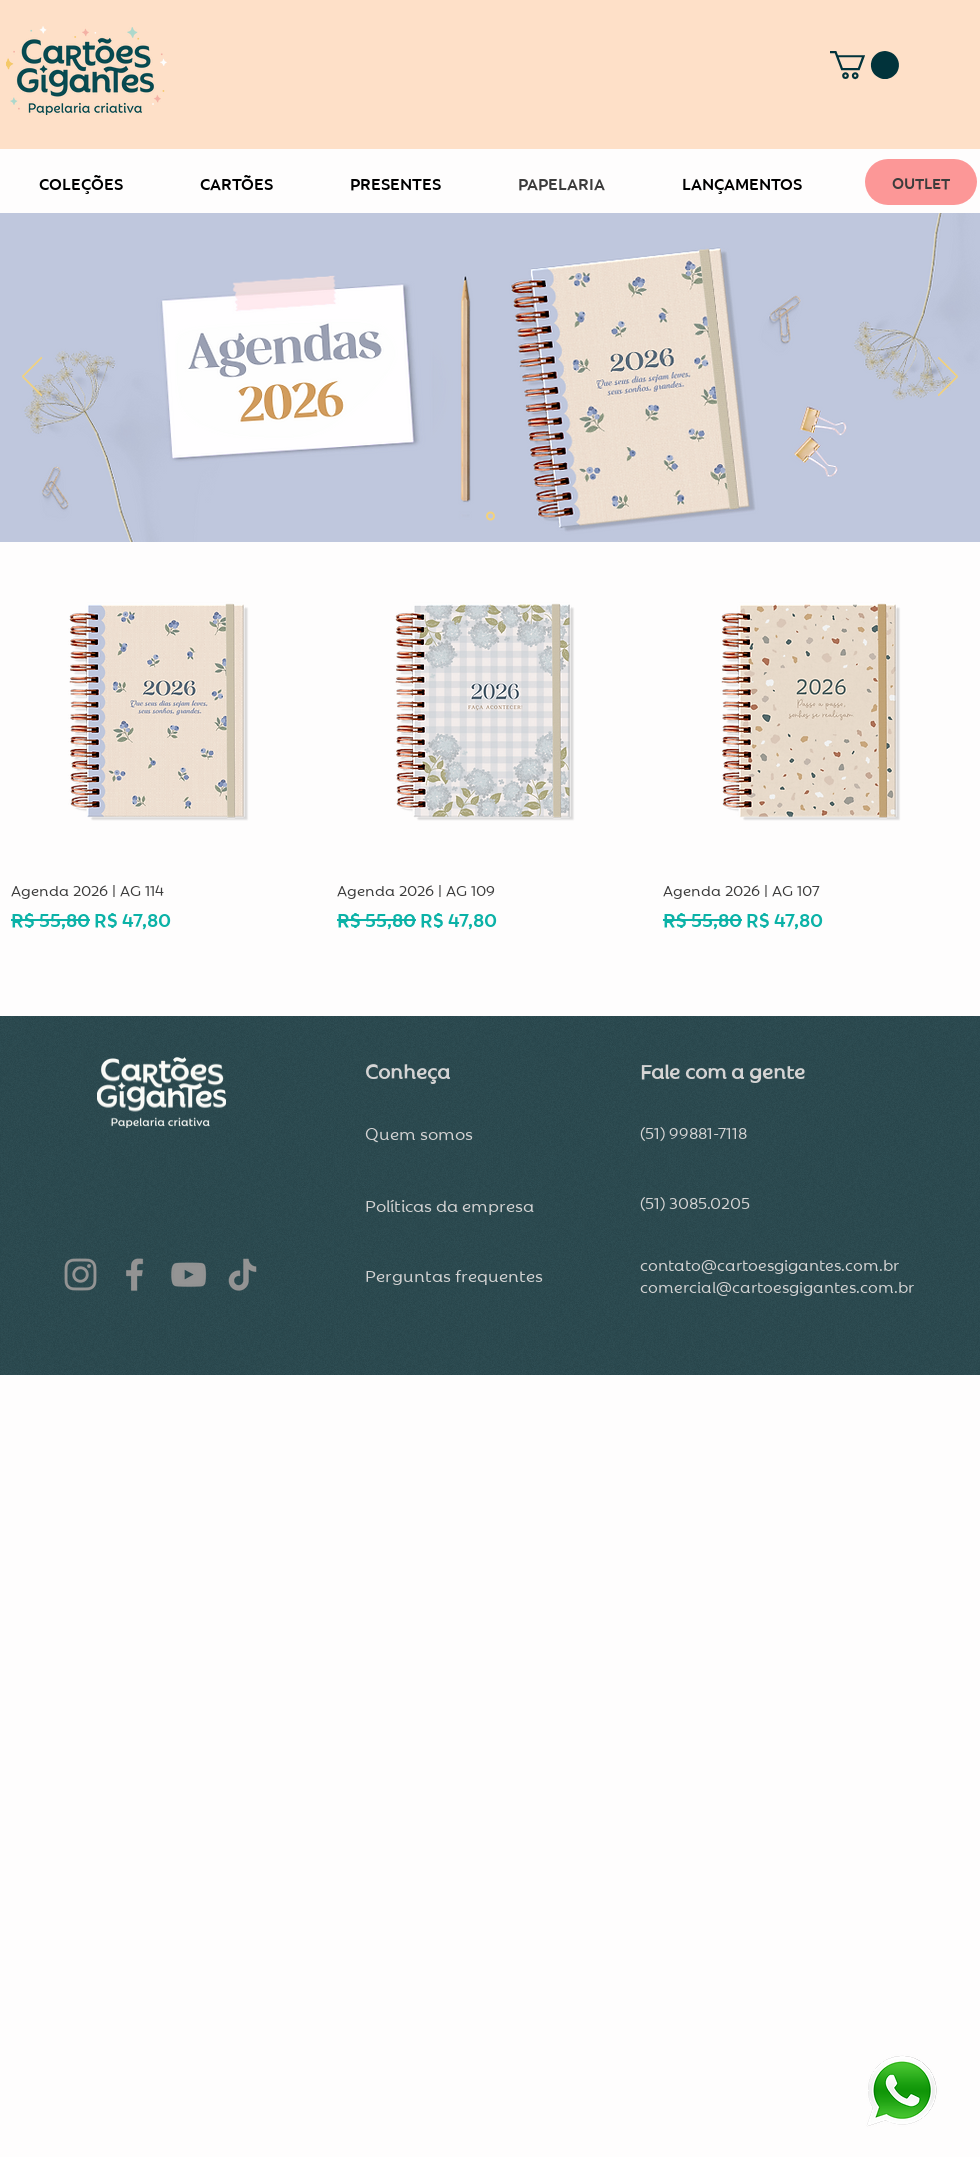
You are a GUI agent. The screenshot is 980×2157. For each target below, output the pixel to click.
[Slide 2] (490, 516)
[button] (864, 65)
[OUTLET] (921, 182)
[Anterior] (32, 378)
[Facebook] (134, 1274)
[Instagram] (80, 1274)
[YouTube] (188, 1274)
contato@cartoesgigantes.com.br (769, 1264)
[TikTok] (242, 1274)
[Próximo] (948, 378)
